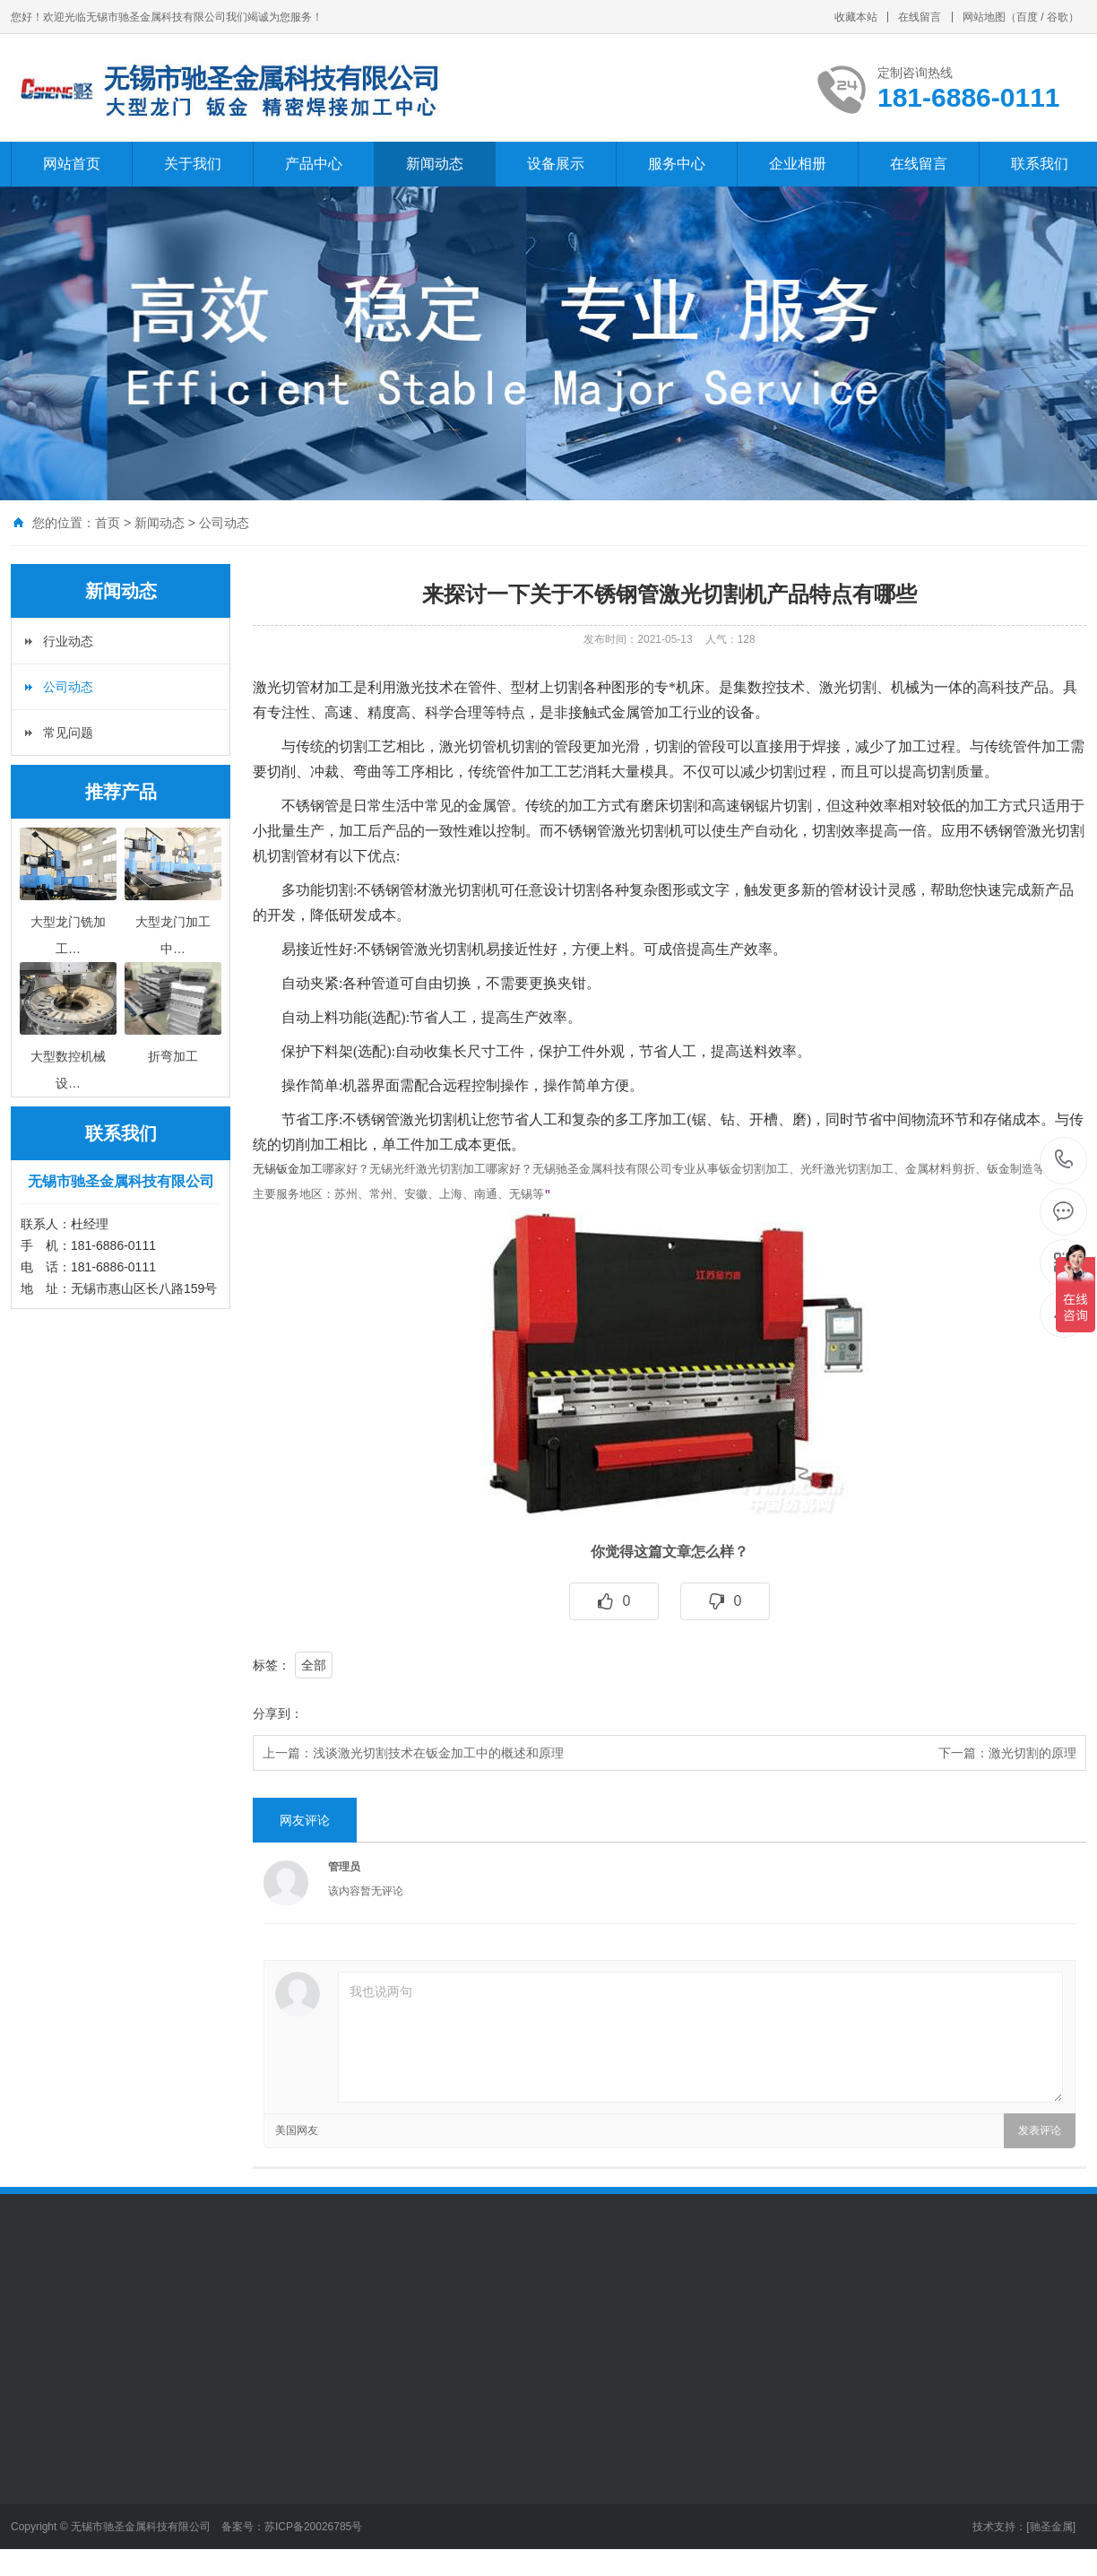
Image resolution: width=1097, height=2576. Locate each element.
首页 (107, 523)
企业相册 (797, 163)
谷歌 (1057, 17)
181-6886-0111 (1064, 1160)
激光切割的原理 (1032, 1753)
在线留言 (919, 17)
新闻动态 (434, 163)
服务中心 (676, 163)
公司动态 (224, 523)
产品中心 (313, 163)
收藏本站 (855, 17)
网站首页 (71, 163)
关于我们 (192, 163)
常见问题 (68, 732)
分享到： (278, 1713)
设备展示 (555, 163)
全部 (313, 1665)
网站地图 (984, 17)
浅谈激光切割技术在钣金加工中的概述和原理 (438, 1753)
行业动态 (68, 641)
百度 (1027, 17)
